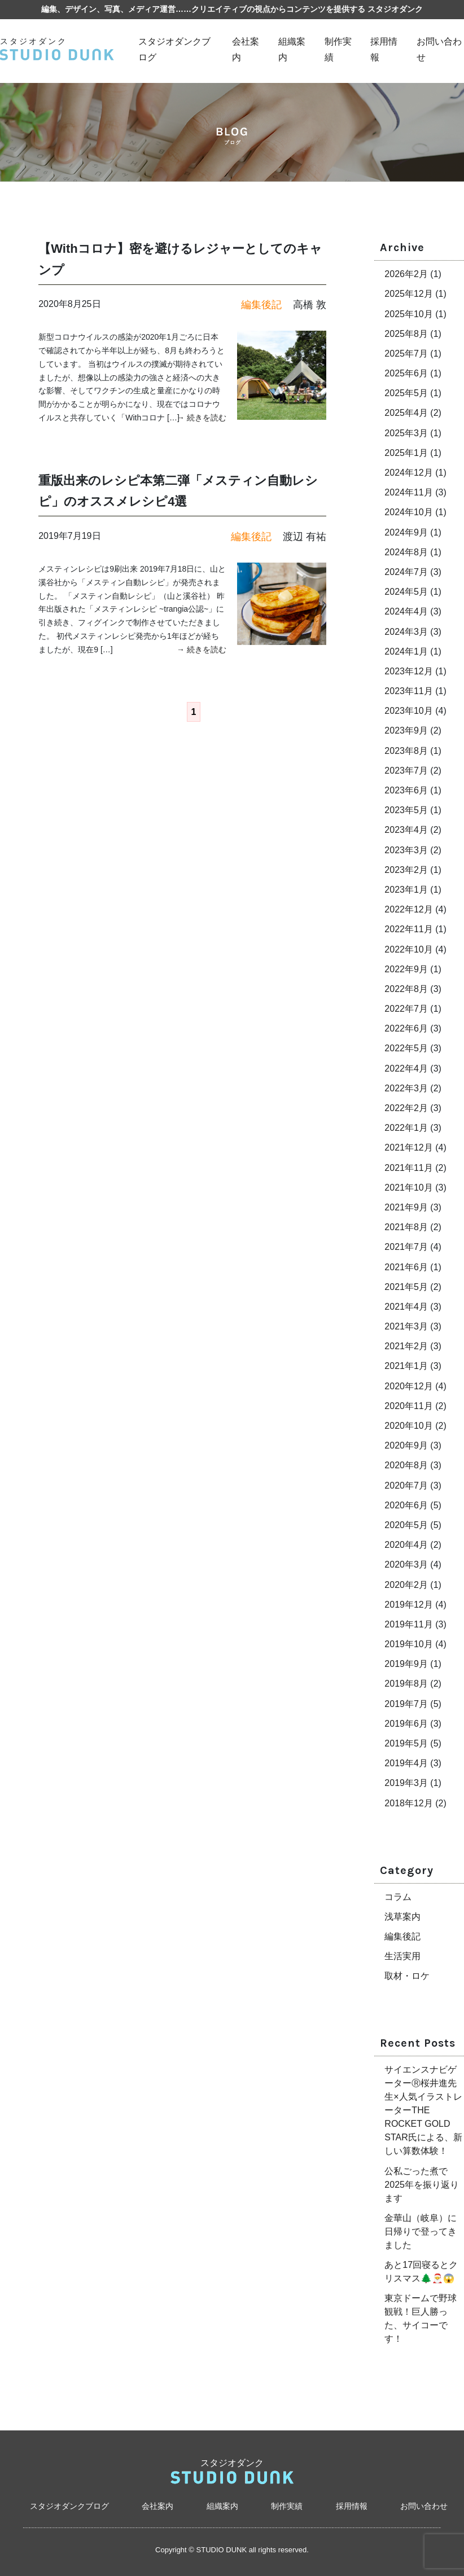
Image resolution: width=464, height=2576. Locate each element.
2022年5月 (406, 1048)
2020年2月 (406, 1585)
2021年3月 (406, 1326)
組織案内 (222, 2506)
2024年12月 (408, 472)
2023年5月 (406, 810)
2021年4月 (406, 1306)
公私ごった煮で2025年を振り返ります (421, 2184)
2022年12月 (408, 909)
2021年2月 (406, 1346)
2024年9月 (406, 532)
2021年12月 (408, 1147)
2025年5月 (406, 393)
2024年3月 (406, 632)
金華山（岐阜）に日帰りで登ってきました (420, 2231)
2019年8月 (406, 1683)
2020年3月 (406, 1564)
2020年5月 (406, 1525)
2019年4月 (406, 1763)
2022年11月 (408, 929)
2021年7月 (406, 1247)
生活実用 (402, 1956)
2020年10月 (408, 1425)
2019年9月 (406, 1664)
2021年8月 (406, 1227)
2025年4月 (406, 413)
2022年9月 (406, 969)
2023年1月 (406, 889)
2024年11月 (408, 492)
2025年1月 (406, 453)
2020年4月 (406, 1545)
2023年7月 (406, 770)
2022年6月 (406, 1028)
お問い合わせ (424, 2506)
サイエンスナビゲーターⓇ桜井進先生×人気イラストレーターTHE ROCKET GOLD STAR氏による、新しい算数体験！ (423, 2110)
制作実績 (287, 2506)
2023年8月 (406, 751)
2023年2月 (406, 870)
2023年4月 (406, 830)
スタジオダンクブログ (69, 2506)
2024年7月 (406, 572)
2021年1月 (406, 1366)
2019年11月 (408, 1624)
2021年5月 (406, 1287)
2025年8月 (406, 334)
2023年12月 (408, 671)
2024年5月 (406, 591)
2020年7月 (406, 1485)
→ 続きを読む (201, 417)
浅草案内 (402, 1916)
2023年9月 (406, 730)
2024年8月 (406, 552)
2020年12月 (408, 1386)
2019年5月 (406, 1743)
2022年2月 (406, 1108)
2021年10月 (408, 1187)
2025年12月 (408, 294)
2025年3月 (406, 433)
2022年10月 (408, 949)
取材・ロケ (407, 1976)
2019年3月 (406, 1783)
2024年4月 (406, 611)
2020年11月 (408, 1406)
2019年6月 (406, 1723)
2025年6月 (406, 373)
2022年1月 (406, 1128)
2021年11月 (408, 1168)
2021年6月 (406, 1267)
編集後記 (402, 1936)
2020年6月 (406, 1505)
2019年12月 (408, 1604)
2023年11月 (408, 691)
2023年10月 (408, 711)
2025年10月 (408, 314)
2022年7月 (406, 1008)
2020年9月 (406, 1445)
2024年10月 (408, 512)
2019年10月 (408, 1644)
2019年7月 (406, 1704)
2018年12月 (408, 1803)
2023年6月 (406, 790)
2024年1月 (406, 651)
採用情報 (351, 2506)
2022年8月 (406, 989)
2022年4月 (406, 1068)
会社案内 (157, 2506)
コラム (398, 1897)
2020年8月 (406, 1465)
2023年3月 (406, 850)
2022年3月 (406, 1088)
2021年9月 (406, 1207)
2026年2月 (406, 274)
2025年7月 (406, 353)
